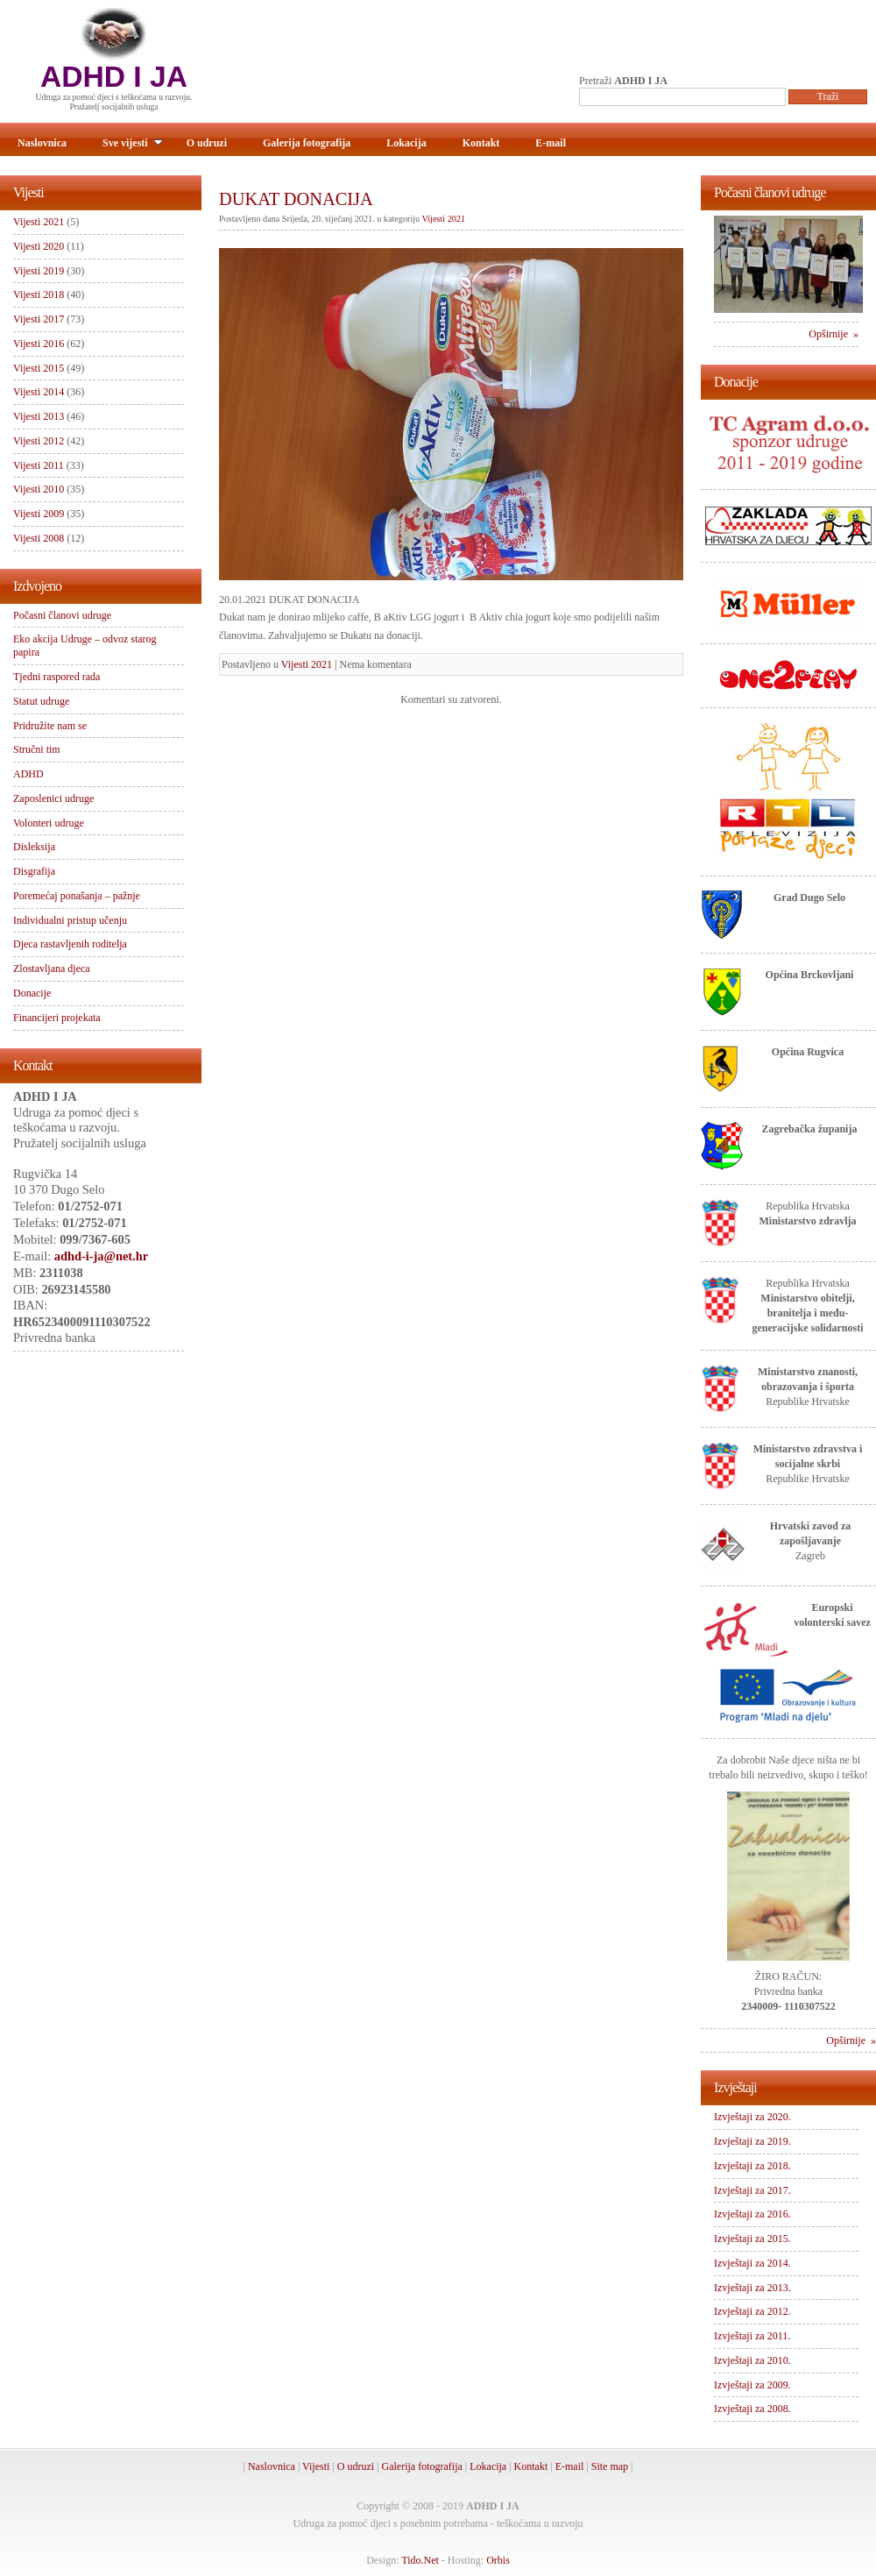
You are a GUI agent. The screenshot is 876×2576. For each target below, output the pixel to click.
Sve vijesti (132, 143)
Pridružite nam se (50, 726)
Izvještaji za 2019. (752, 2141)
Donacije (32, 993)
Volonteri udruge (48, 823)
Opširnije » (833, 334)
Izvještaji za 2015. (752, 2238)
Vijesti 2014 (38, 392)
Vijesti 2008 (38, 538)
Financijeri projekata (57, 1017)
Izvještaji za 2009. (752, 2385)
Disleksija (34, 847)
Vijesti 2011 (38, 465)
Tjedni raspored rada (56, 677)
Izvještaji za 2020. (752, 2117)
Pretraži (623, 81)
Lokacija (406, 143)
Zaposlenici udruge (53, 798)
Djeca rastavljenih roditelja (70, 944)
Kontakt (481, 143)
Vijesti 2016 (38, 343)
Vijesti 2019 (38, 271)
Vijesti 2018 (38, 294)
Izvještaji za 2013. (752, 2287)
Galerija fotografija (306, 143)
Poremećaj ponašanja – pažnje (76, 896)
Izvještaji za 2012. (752, 2311)
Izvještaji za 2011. (752, 2336)
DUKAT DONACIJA (296, 199)
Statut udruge (41, 701)
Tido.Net (420, 2560)
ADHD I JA (113, 76)
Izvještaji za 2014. (752, 2263)
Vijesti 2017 (38, 319)
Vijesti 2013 (38, 416)
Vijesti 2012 (38, 441)
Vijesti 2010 (38, 489)
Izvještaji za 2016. (752, 2214)
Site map (609, 2466)
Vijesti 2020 (38, 246)
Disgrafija (34, 871)
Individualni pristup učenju (70, 920)
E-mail (550, 143)
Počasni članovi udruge (62, 615)
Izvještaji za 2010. (752, 2360)
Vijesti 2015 (38, 368)
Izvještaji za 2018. (752, 2166)
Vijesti (315, 2466)
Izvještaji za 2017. (752, 2190)
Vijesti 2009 (38, 513)
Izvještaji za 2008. (752, 2408)
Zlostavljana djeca (51, 968)
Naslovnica (42, 143)
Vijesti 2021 (443, 219)
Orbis (498, 2560)
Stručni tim (36, 749)
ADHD (28, 774)
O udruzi (207, 143)
